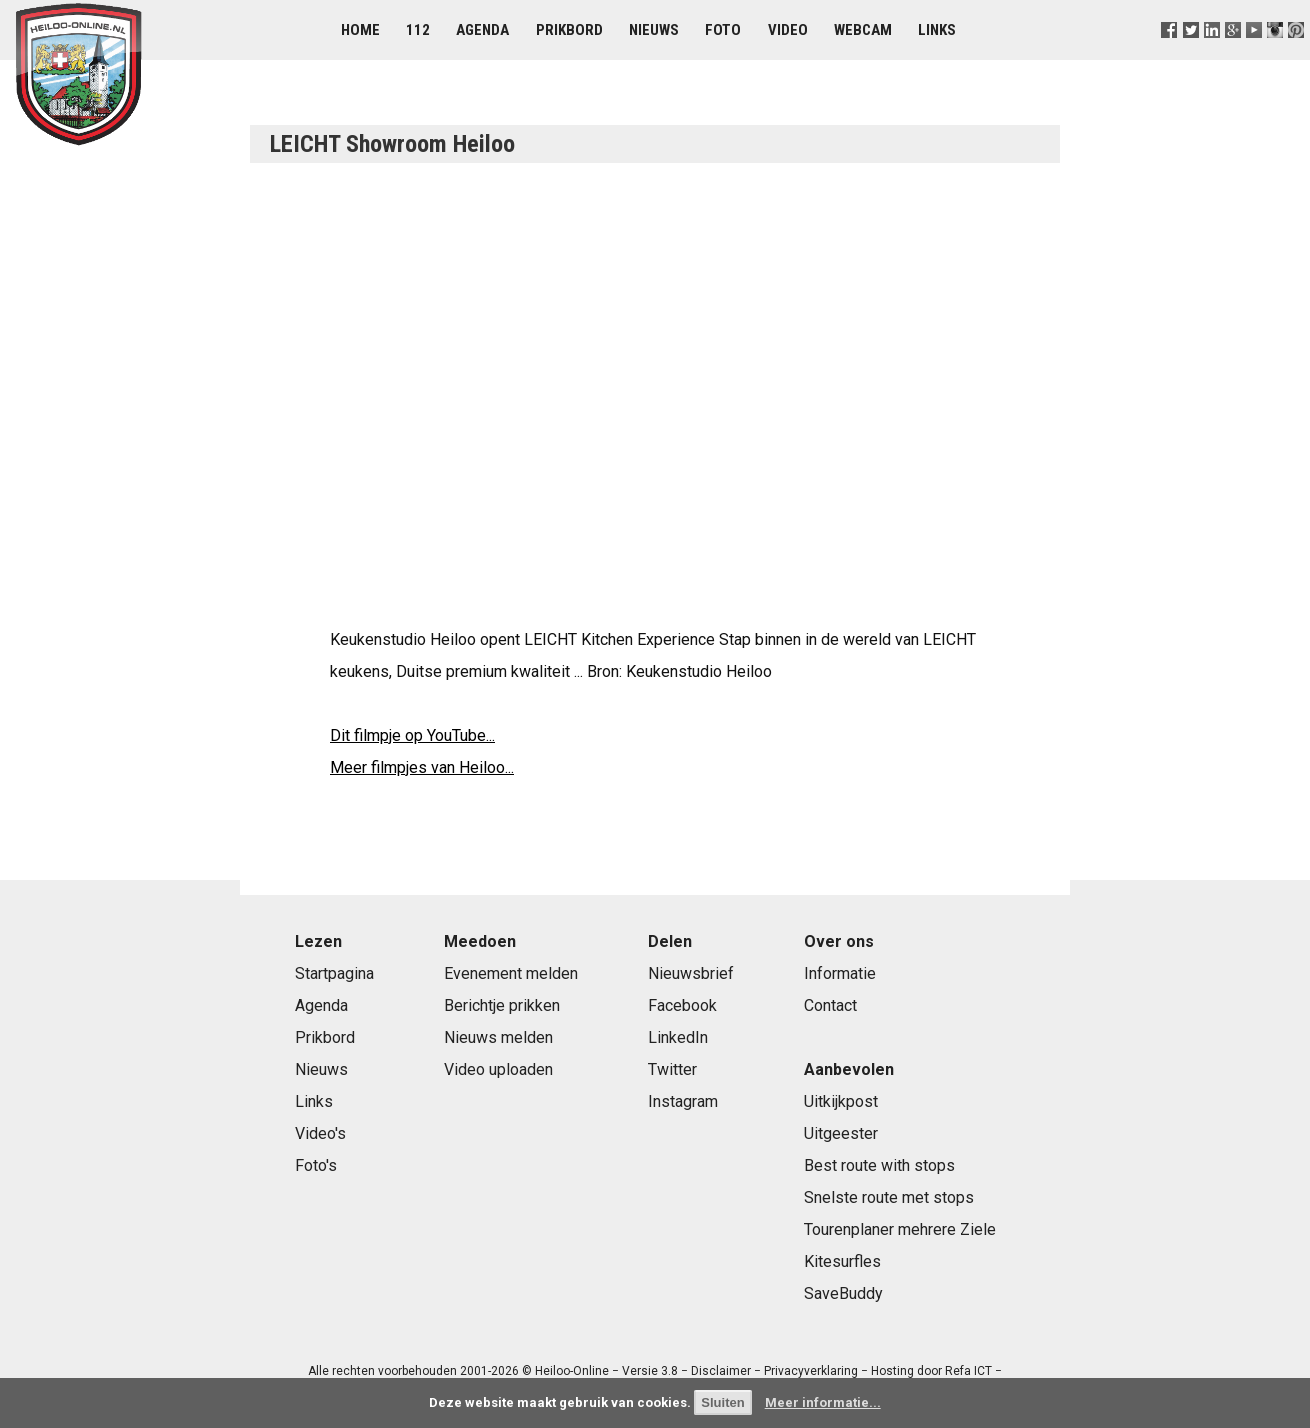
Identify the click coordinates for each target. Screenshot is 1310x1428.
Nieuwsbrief (691, 973)
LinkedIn (678, 1037)
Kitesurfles (842, 1261)
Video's (320, 1133)
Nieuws (654, 30)
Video (788, 30)
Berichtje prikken (502, 1005)
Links (937, 30)
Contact (830, 1005)
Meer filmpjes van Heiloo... (422, 767)
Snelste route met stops (889, 1197)
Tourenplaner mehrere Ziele (900, 1229)
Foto (723, 30)
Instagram (683, 1101)
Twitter (672, 1069)
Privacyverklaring (811, 1371)
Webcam (863, 30)
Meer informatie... (823, 1402)
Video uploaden (498, 1069)
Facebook (682, 1005)
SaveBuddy (843, 1293)
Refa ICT (968, 1371)
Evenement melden (511, 973)
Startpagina (334, 973)
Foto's (316, 1165)
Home (360, 30)
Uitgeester (841, 1133)
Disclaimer (721, 1371)
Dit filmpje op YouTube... (412, 735)
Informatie (840, 973)
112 (418, 30)
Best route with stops (879, 1165)
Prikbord (569, 30)
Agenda (482, 30)
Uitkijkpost (841, 1101)
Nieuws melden (498, 1037)
